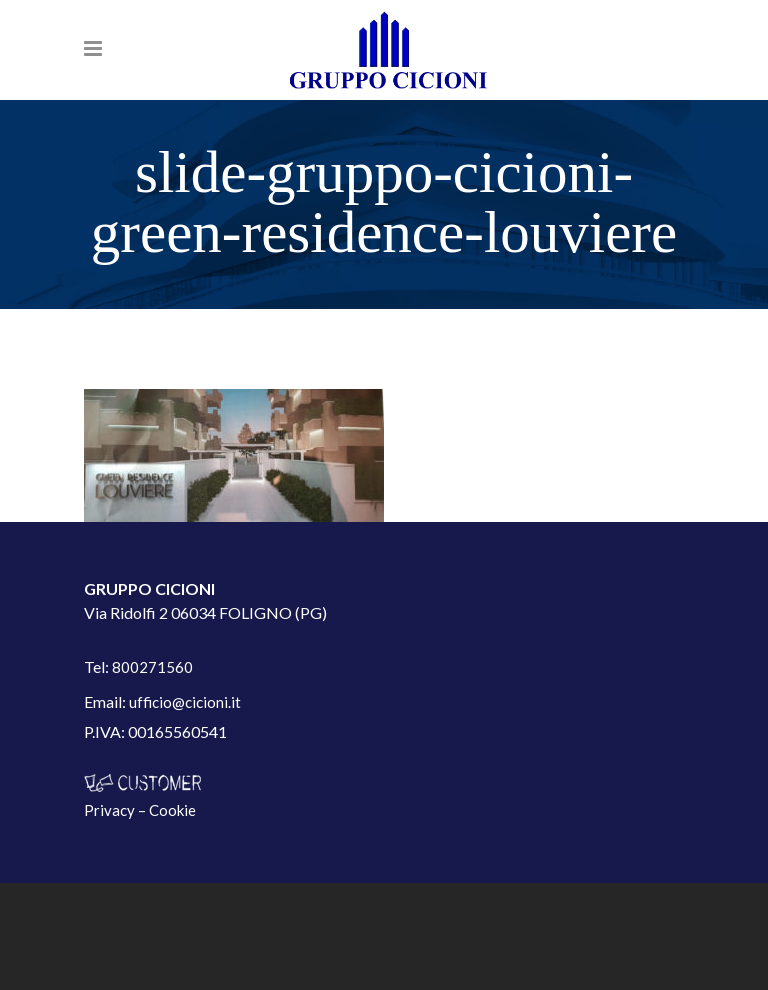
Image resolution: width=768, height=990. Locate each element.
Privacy (109, 810)
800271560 (152, 667)
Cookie (172, 810)
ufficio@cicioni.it (185, 702)
